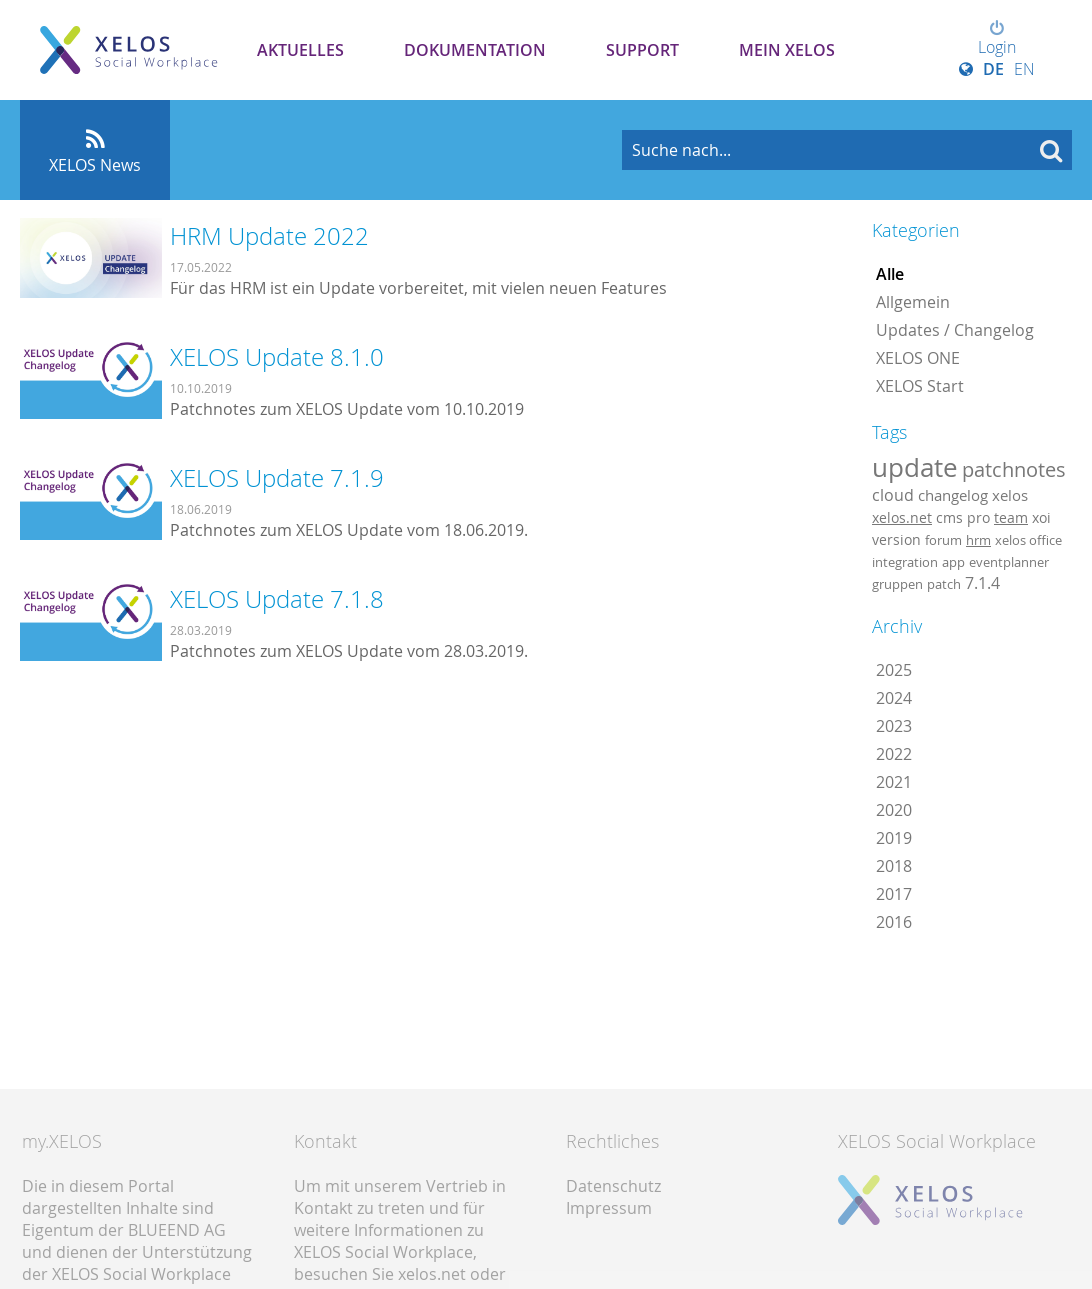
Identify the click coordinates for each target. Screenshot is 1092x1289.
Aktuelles (300, 50)
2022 (894, 754)
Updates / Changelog (955, 330)
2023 (894, 726)
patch (944, 584)
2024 (894, 698)
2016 (894, 922)
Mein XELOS (787, 50)
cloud (893, 495)
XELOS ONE (918, 358)
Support (642, 50)
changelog (953, 495)
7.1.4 (982, 583)
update (915, 467)
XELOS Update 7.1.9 (277, 478)
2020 (894, 810)
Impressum (609, 1208)
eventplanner (1009, 562)
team (1011, 517)
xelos (1010, 495)
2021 (894, 782)
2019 (894, 838)
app (953, 562)
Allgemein (913, 302)
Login (997, 39)
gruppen (897, 584)
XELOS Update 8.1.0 (277, 357)
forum (943, 540)
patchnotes (1014, 469)
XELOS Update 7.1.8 (277, 599)
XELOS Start (920, 386)
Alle (890, 274)
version (896, 540)
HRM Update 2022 (269, 236)
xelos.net (902, 517)
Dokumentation (475, 50)
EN (1024, 69)
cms (949, 517)
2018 (894, 866)
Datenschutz (613, 1186)
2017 (894, 894)
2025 (894, 670)
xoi (1041, 517)
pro (978, 517)
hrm (978, 540)
